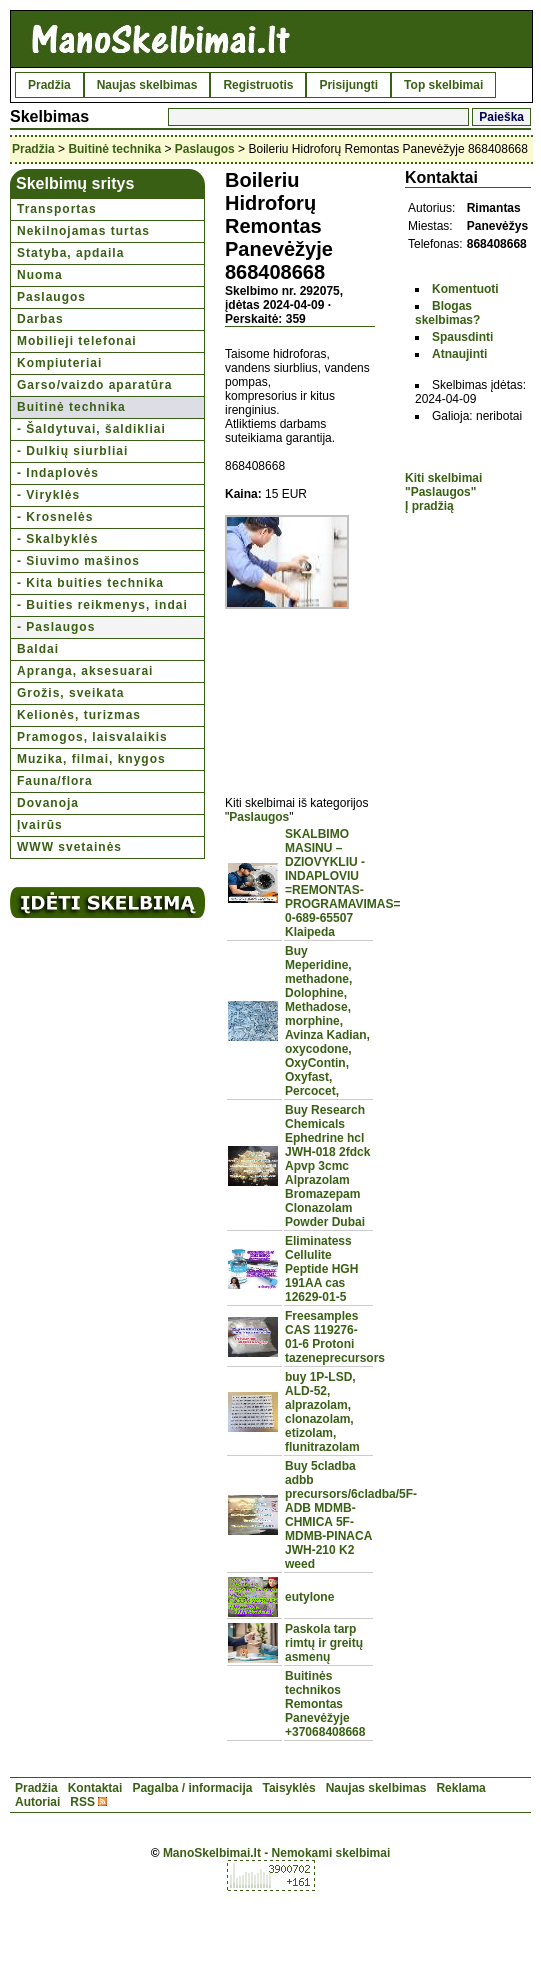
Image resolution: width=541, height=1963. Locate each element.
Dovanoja (48, 803)
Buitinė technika (114, 149)
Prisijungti (348, 85)
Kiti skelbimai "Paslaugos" (443, 485)
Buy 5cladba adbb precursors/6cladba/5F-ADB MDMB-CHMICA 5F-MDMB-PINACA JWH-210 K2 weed (351, 1515)
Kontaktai (95, 1788)
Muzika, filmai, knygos (91, 759)
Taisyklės (288, 1788)
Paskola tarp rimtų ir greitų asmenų (324, 1643)
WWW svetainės (69, 847)
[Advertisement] (300, 691)
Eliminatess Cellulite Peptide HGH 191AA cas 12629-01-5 (321, 1269)
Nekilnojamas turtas (83, 231)
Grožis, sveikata (70, 693)
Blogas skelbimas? (447, 313)
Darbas (40, 319)
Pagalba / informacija (192, 1788)
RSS (82, 1802)
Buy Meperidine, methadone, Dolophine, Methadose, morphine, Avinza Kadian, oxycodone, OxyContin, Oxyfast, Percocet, (327, 1021)
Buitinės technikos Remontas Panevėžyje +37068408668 (325, 1704)
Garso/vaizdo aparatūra (94, 385)
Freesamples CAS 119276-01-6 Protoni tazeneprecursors (335, 1337)
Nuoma (40, 275)
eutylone (309, 1597)
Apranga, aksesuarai (85, 671)
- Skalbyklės (57, 539)
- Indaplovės (58, 473)
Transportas (57, 209)
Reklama (460, 1788)
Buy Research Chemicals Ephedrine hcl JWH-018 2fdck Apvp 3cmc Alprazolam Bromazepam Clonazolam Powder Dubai (327, 1166)
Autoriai (37, 1802)
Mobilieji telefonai (77, 341)
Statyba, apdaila (70, 253)
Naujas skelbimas (147, 85)
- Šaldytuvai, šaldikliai (91, 429)
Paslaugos (205, 149)
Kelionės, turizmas (79, 715)
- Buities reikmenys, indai (102, 605)
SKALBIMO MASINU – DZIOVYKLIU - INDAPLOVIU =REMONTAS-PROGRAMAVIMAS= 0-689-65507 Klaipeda (342, 883)
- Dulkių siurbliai (72, 451)
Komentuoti (465, 289)
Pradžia (49, 85)
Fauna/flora (55, 781)
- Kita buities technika (90, 583)
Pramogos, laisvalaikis (92, 737)
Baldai (38, 649)
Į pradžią (429, 506)
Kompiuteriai (59, 363)
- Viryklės (48, 495)
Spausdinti (462, 337)
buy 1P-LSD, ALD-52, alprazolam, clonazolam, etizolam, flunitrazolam (322, 1412)
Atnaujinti (459, 354)
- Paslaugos (56, 627)
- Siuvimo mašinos (78, 561)
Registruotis (258, 85)
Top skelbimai (443, 85)
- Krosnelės (55, 517)
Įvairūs (40, 825)
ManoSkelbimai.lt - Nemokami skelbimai (276, 1853)
